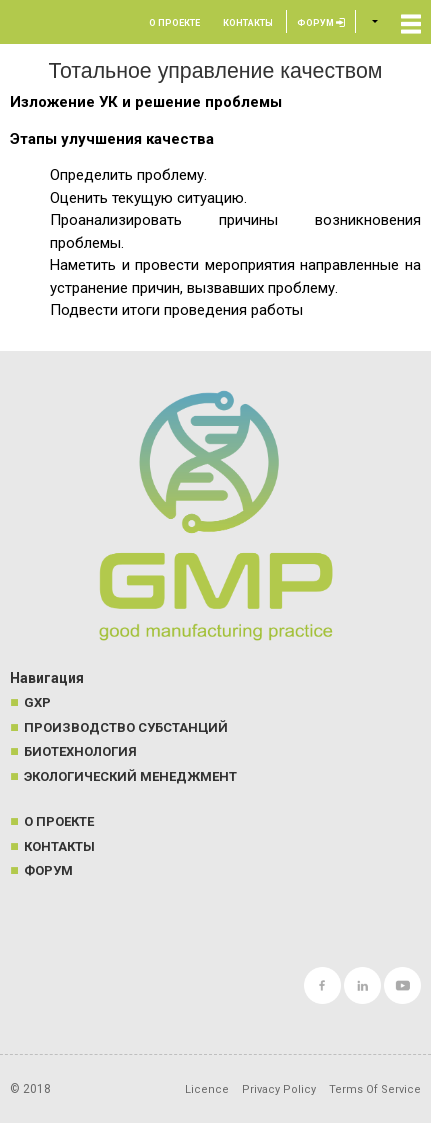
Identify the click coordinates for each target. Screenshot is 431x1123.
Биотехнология (80, 751)
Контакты (248, 23)
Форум (321, 23)
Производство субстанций (126, 727)
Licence (207, 1089)
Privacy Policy (279, 1089)
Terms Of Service (375, 1089)
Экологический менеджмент (130, 776)
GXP (37, 702)
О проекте (174, 23)
